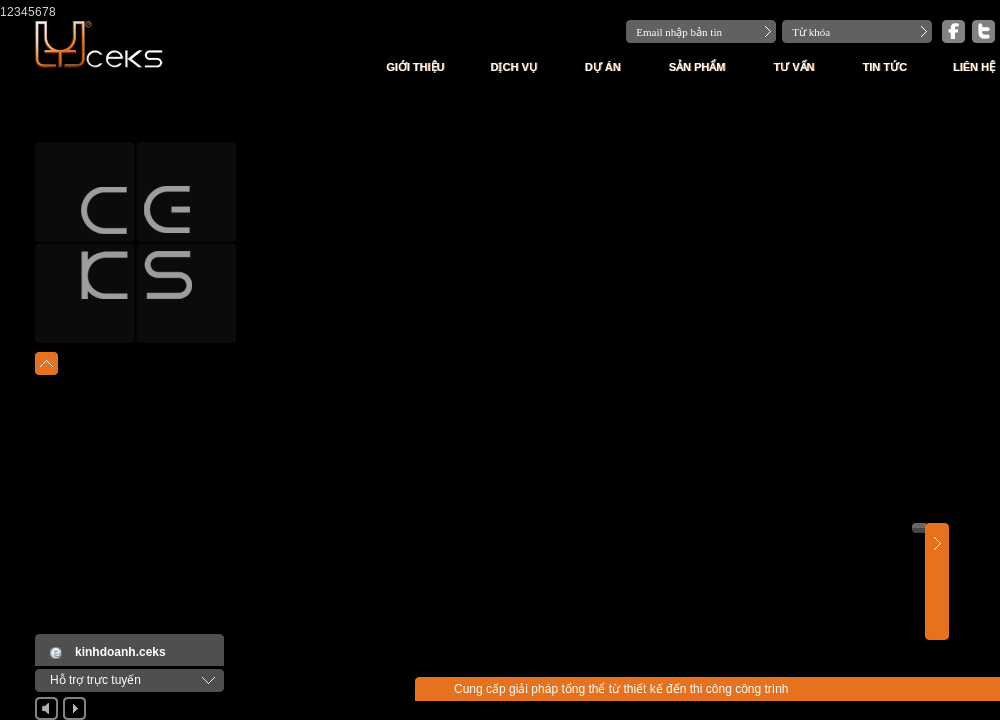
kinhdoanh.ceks (120, 652)
